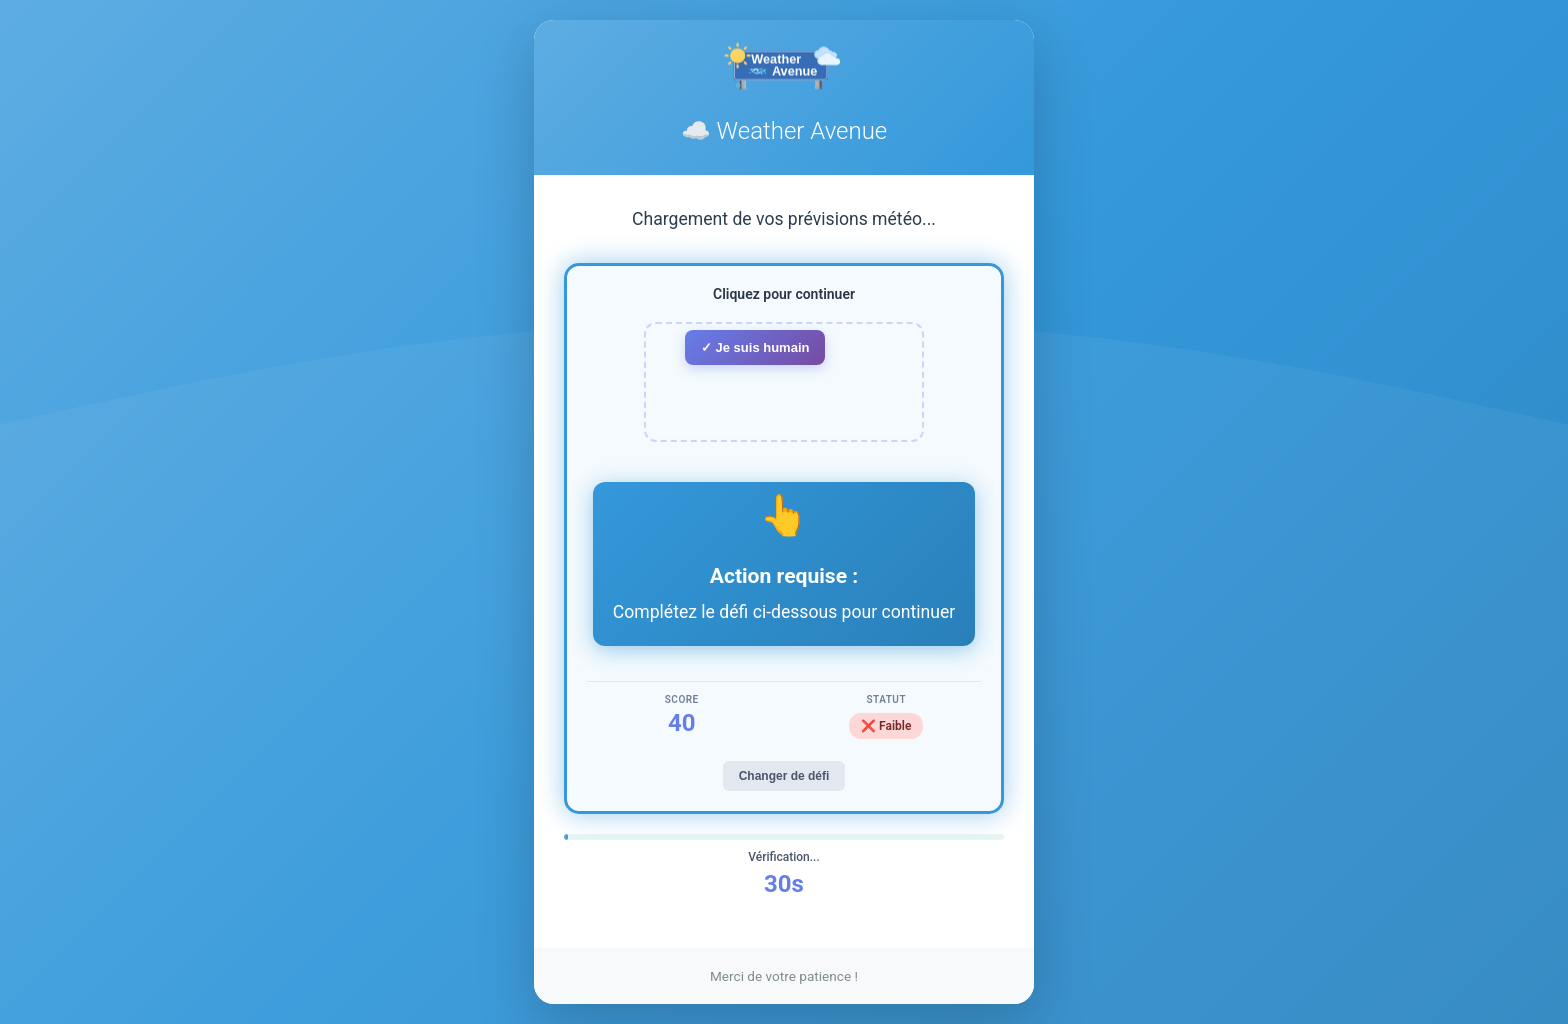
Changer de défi (784, 776)
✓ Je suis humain (755, 347)
